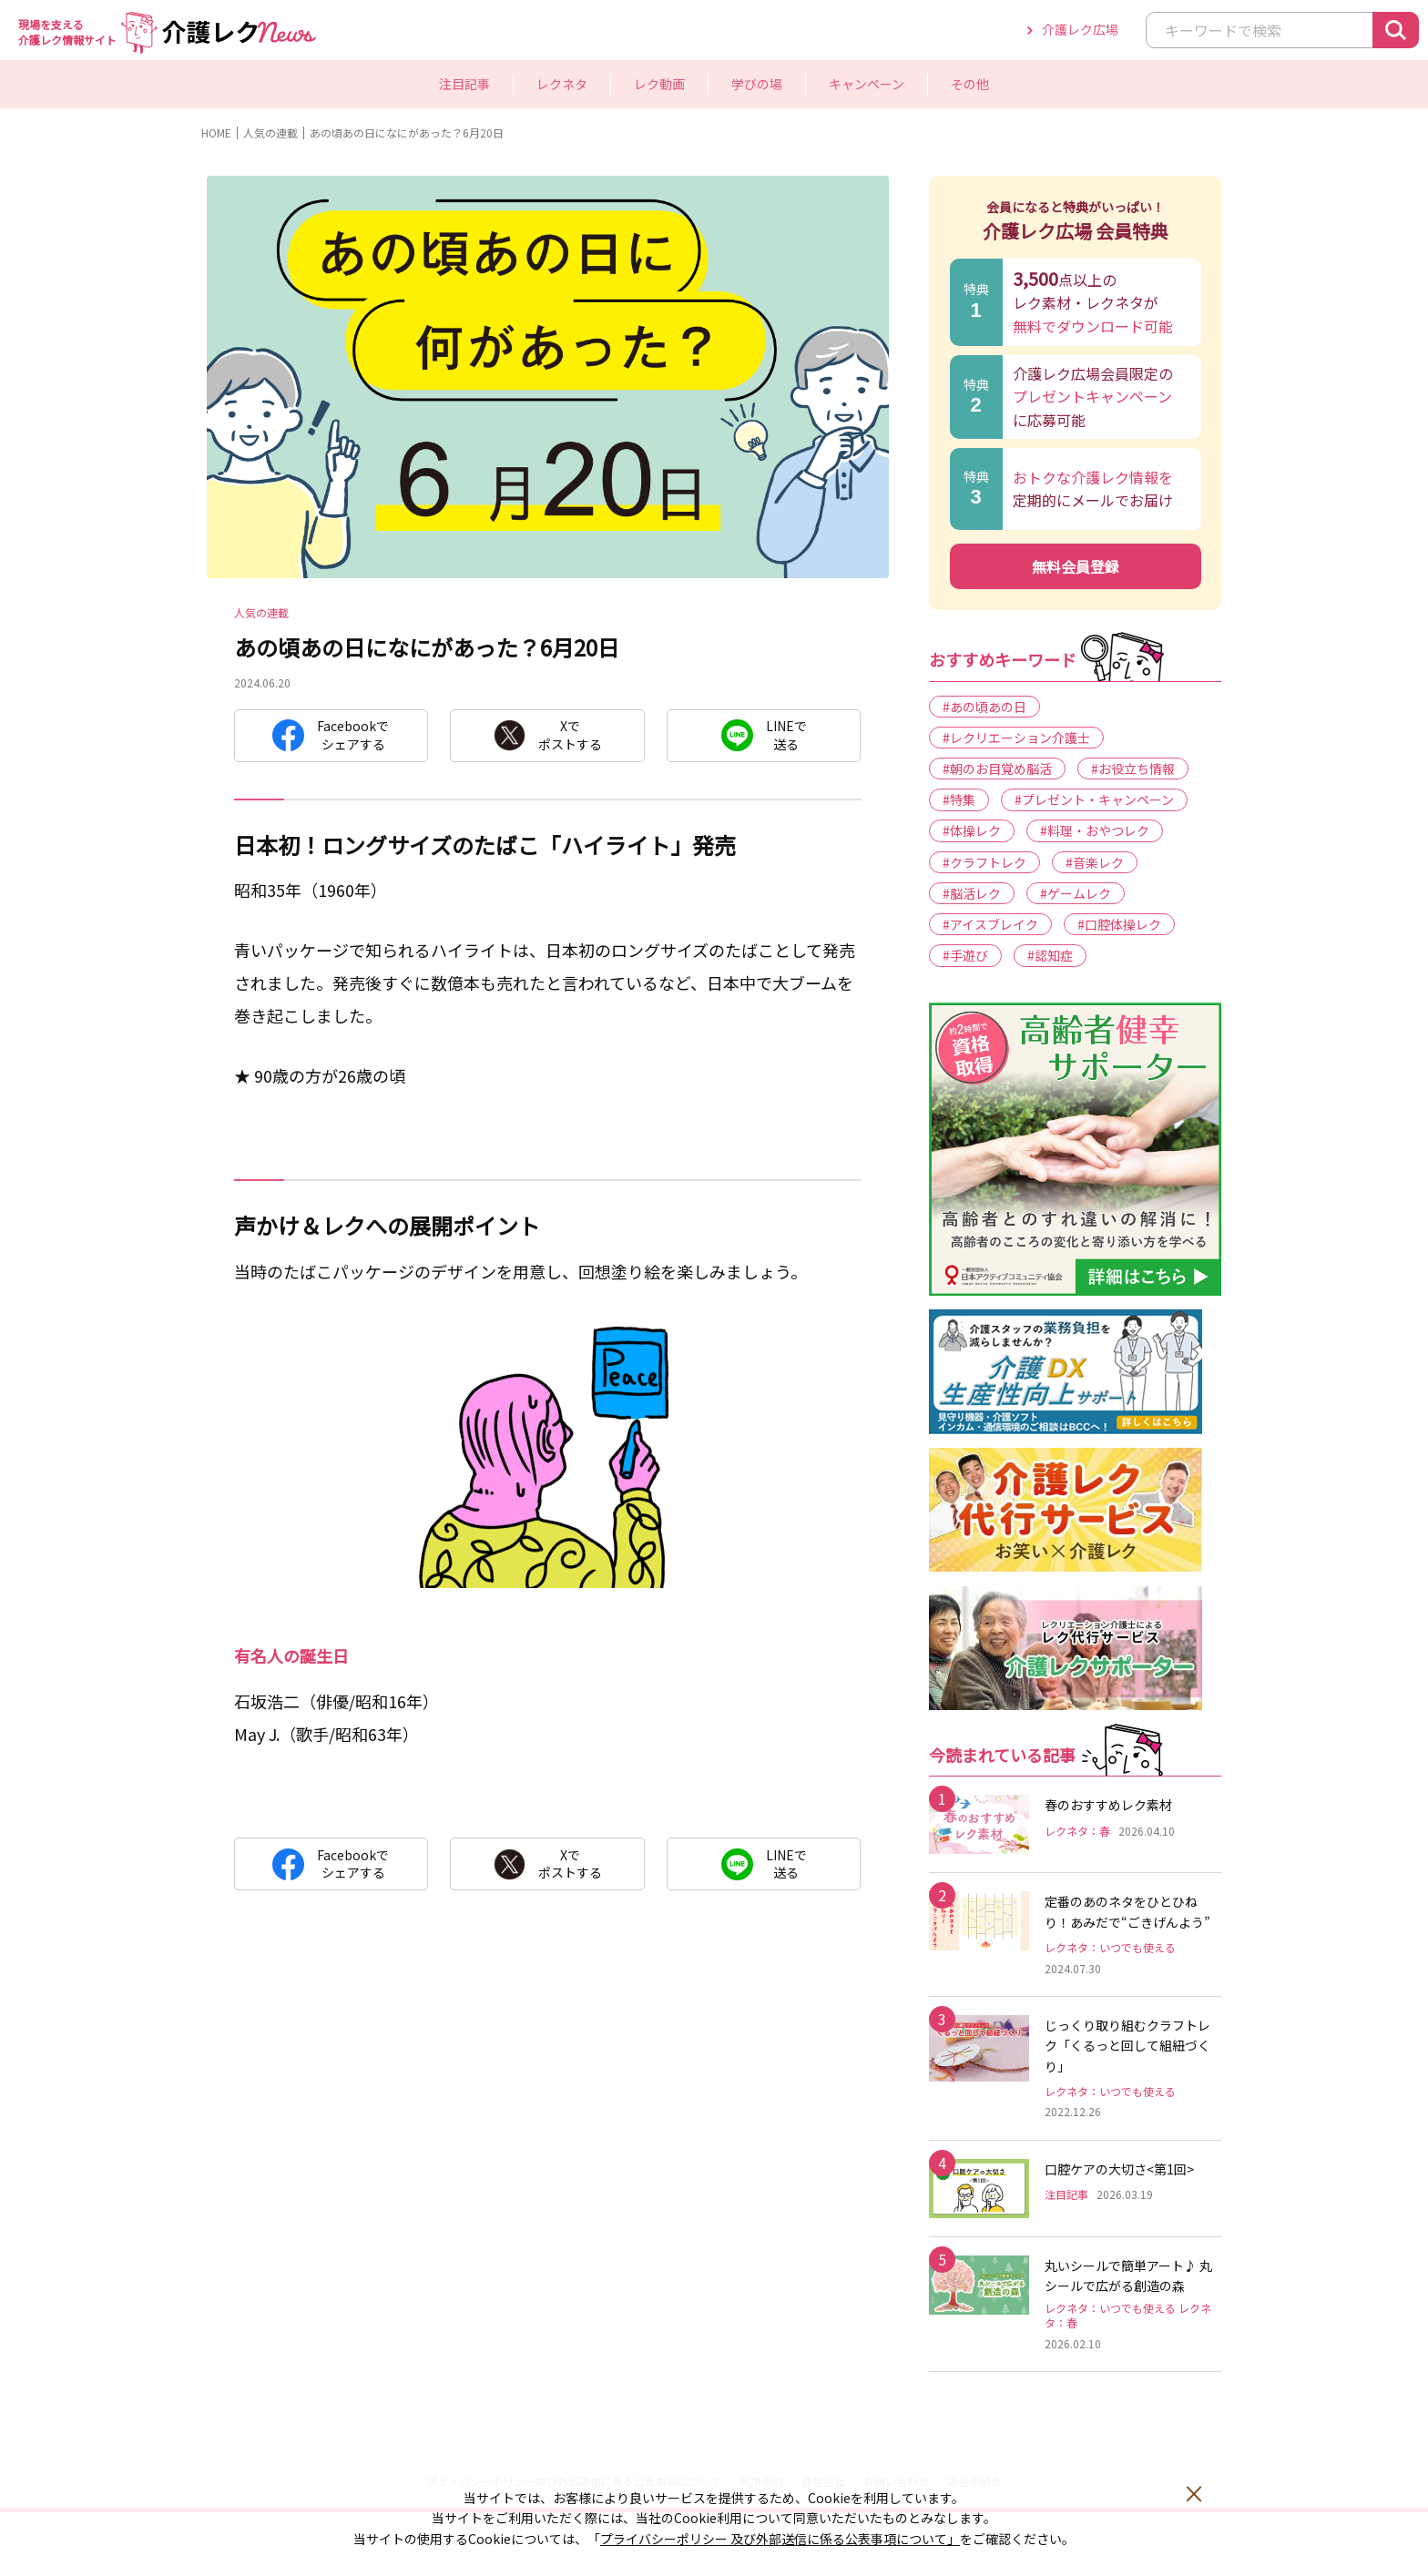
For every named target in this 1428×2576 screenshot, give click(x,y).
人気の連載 (270, 132)
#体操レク (972, 830)
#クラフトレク (984, 862)
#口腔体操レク (1119, 924)
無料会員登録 (1075, 566)
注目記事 (464, 84)
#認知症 (1050, 955)
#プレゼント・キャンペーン (1094, 799)
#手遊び (965, 955)
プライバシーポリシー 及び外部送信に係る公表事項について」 (780, 2539)
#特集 (959, 799)
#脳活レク (972, 893)
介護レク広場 (1080, 29)
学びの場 (756, 84)
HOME (216, 132)
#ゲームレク (1075, 893)
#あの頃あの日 (984, 706)
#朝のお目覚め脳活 (997, 768)
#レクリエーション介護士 (1016, 737)
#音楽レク (1095, 862)
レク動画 (659, 84)
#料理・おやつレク (1094, 830)
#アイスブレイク (990, 924)
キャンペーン (866, 84)
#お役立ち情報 (1133, 768)
